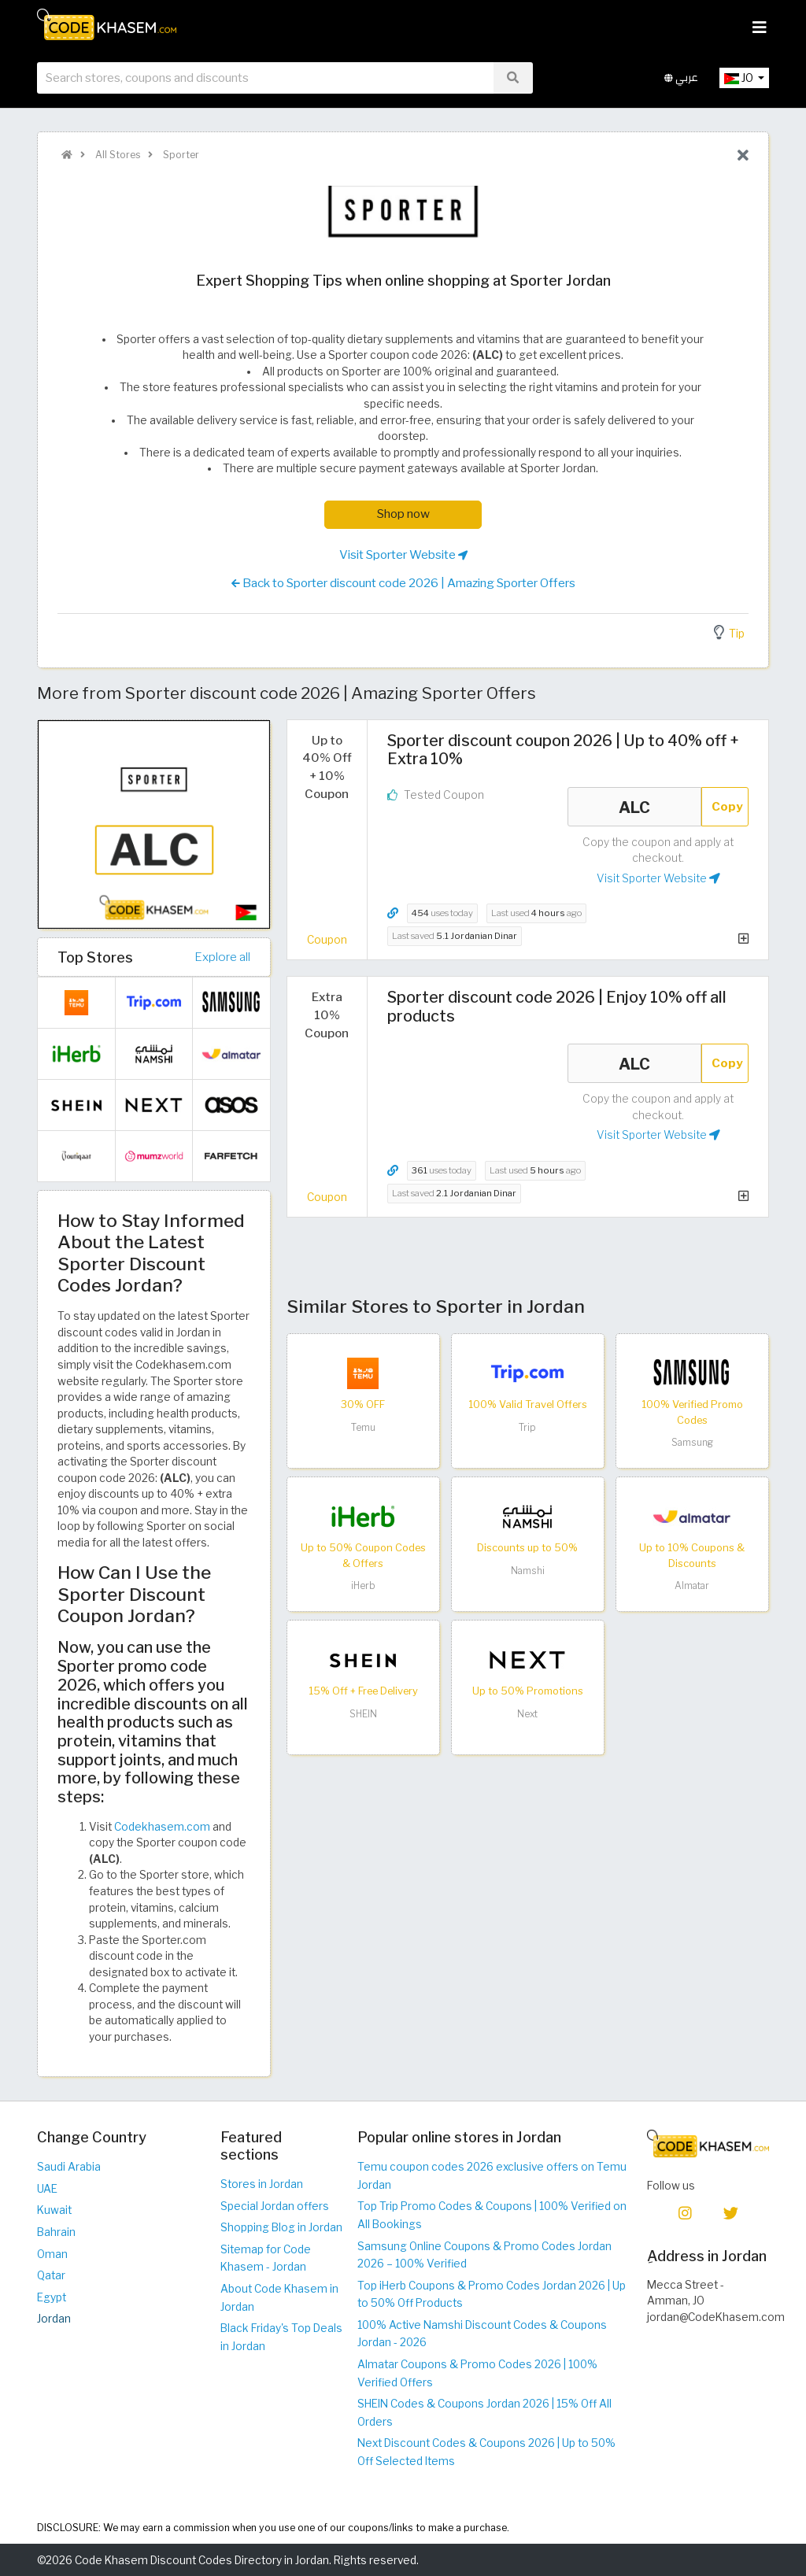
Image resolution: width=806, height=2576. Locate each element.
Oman (52, 2254)
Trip (527, 1427)
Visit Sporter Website (403, 555)
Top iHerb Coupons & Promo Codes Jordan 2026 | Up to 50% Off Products (491, 2294)
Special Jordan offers (274, 2206)
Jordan (54, 2318)
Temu (363, 1427)
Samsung (692, 1442)
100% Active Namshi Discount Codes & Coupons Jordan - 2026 (482, 2334)
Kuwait (54, 2210)
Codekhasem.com (162, 1826)
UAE (47, 2188)
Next (527, 1714)
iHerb (363, 1585)
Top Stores (95, 957)
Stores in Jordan (261, 2184)
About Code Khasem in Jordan (279, 2297)
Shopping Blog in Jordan (281, 2227)
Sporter (180, 155)
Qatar (51, 2275)
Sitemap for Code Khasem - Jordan (265, 2258)
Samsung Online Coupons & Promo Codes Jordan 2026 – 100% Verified (484, 2255)
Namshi (528, 1570)
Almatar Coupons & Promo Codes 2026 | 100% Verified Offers (477, 2373)
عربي (681, 77)
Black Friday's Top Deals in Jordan (281, 2337)
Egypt (51, 2297)
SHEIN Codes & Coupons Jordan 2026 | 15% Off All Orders (484, 2412)
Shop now (403, 513)
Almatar (692, 1585)
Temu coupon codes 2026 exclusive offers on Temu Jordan (492, 2175)
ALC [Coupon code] (634, 806)
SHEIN (363, 1714)
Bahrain (56, 2232)
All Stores (116, 155)
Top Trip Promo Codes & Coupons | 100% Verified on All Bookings (492, 2215)
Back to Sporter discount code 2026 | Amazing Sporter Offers (403, 583)
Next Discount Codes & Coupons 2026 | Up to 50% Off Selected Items (486, 2452)
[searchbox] (265, 78)
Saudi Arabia (69, 2166)
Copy (727, 806)
